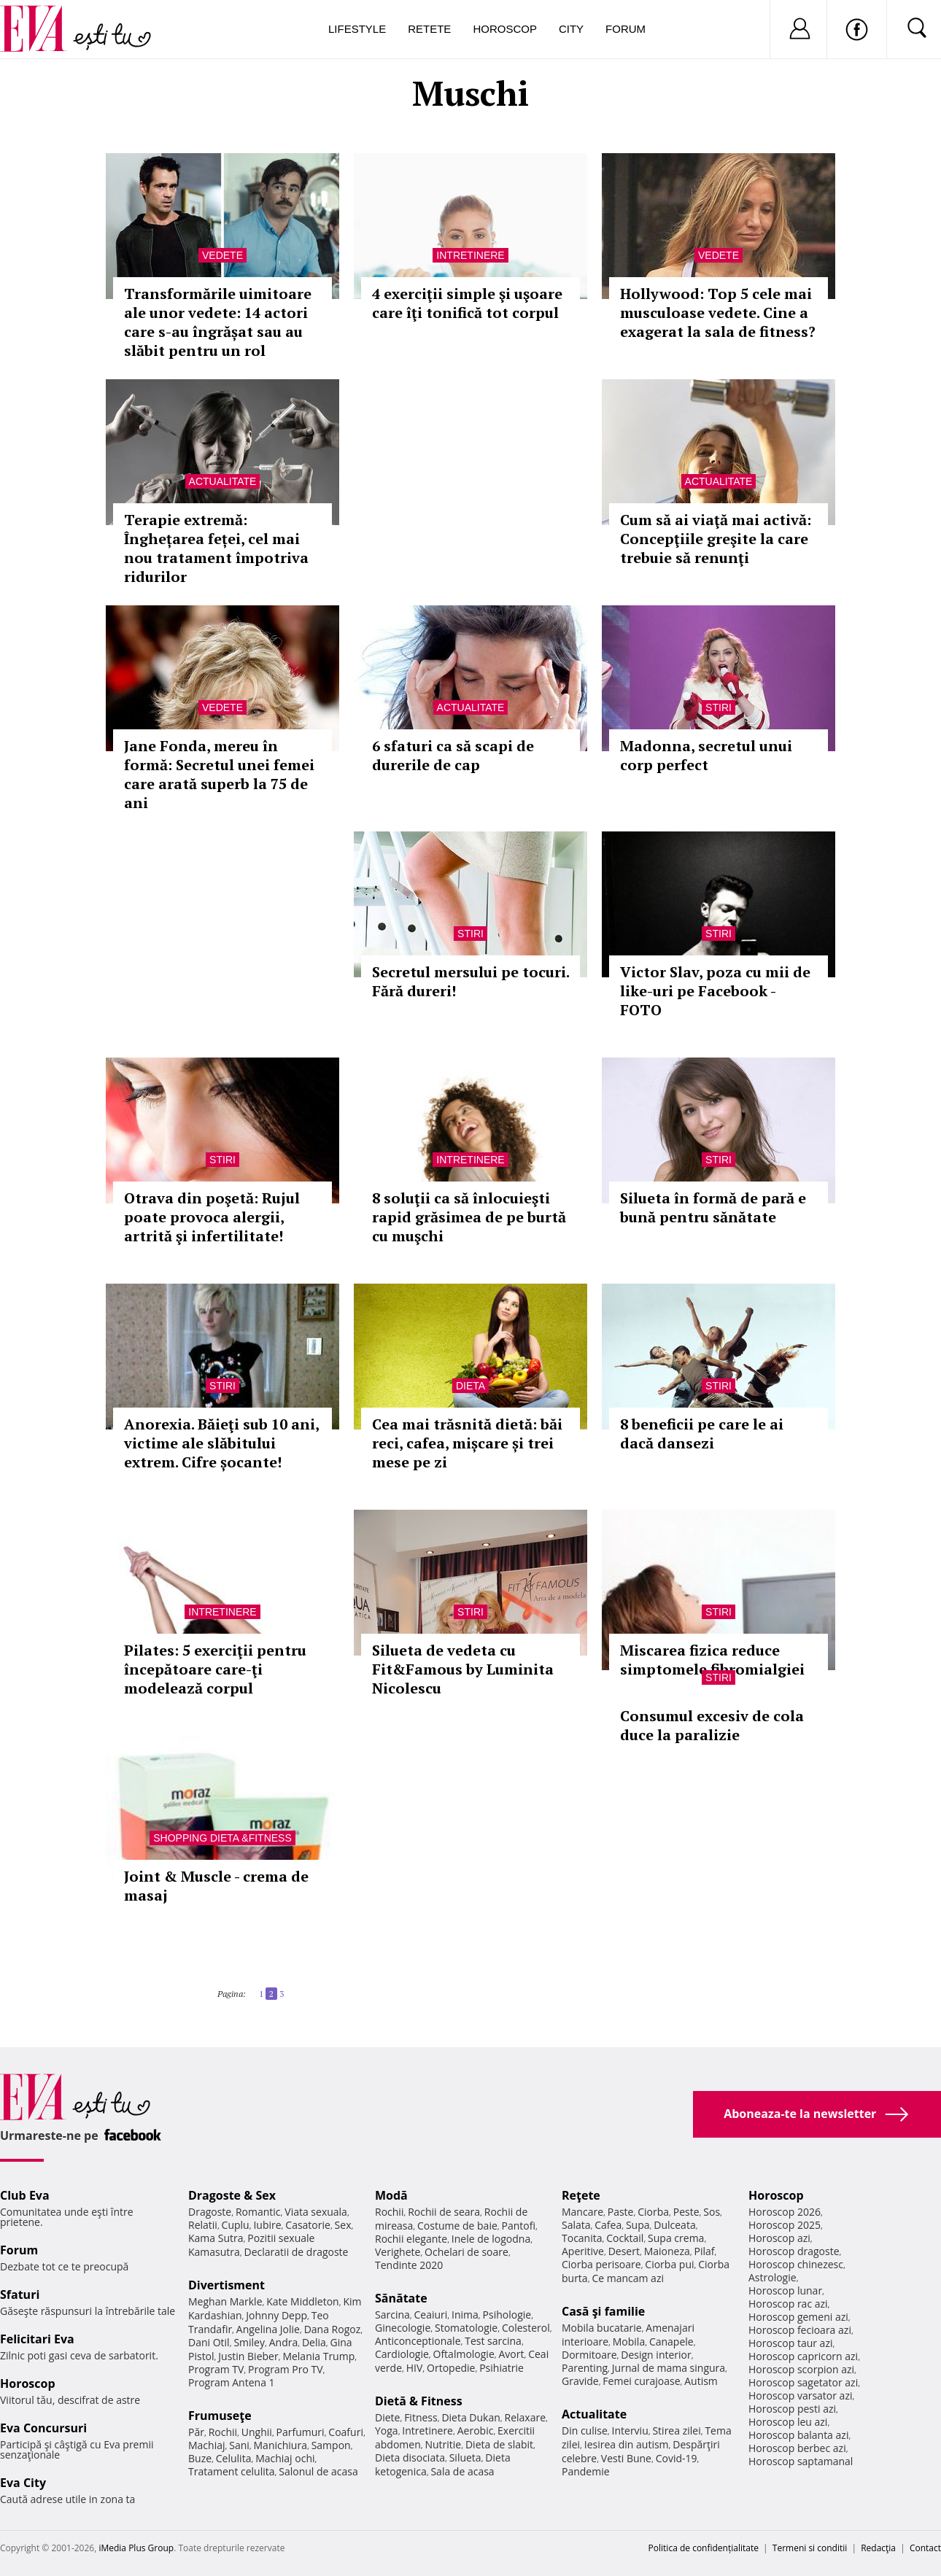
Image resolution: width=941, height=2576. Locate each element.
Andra (283, 2342)
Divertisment (226, 2285)
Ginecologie (402, 2328)
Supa (638, 2225)
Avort (511, 2354)
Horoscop (505, 29)
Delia (314, 2342)
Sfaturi (19, 2294)
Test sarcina (493, 2341)
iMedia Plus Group (136, 2548)
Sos (711, 2212)
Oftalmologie (464, 2354)
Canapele (671, 2341)
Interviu (630, 2430)
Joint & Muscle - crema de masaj (216, 1885)
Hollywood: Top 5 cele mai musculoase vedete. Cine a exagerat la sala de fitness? (718, 312)
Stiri (718, 707)
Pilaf (704, 2251)
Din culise (585, 2430)
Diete (387, 2417)
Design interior (656, 2355)
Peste (686, 2212)
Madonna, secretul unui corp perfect (706, 755)
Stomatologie (466, 2328)
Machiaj (206, 2445)
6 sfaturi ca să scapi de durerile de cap (453, 755)
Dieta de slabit (499, 2444)
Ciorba (653, 2212)
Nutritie (443, 2444)
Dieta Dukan (470, 2417)
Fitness (421, 2417)
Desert (624, 2251)
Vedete (222, 255)
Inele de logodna (491, 2239)
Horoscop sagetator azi (803, 2382)
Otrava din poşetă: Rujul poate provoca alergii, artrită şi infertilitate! (212, 1217)
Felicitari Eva (37, 2339)
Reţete (581, 2195)
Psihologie (507, 2314)
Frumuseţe (220, 2416)
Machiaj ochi (284, 2458)
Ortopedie (451, 2368)
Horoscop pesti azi (792, 2409)
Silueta (465, 2457)
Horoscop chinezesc (795, 2264)
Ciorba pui (669, 2264)
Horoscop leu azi (787, 2422)
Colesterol (526, 2328)
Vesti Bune (626, 2458)
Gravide (580, 2381)
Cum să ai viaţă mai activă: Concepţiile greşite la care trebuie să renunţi (715, 538)
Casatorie (307, 2225)
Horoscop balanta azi (798, 2435)
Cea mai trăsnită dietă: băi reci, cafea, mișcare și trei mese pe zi (467, 1443)
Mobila (629, 2341)
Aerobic (475, 2430)
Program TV (216, 2369)
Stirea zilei (676, 2430)
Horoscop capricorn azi (803, 2356)
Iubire (267, 2225)
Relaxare (525, 2417)
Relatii (202, 2225)
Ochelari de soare (466, 2252)
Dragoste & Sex (232, 2195)
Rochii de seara (444, 2212)
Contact (925, 2548)
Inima (465, 2314)
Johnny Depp (276, 2315)
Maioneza (667, 2251)
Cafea (608, 2225)
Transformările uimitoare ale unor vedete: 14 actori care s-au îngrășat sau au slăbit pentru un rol (217, 322)
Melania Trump (318, 2356)
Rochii (223, 2432)
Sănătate (401, 2298)
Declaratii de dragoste (296, 2252)
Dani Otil (209, 2342)
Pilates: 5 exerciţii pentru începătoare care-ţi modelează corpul (215, 1669)
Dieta (470, 1386)
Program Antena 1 (231, 2382)
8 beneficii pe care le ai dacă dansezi (701, 1433)
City (571, 29)
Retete (429, 29)
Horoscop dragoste (794, 2251)
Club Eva (25, 2195)
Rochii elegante (411, 2239)
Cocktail (624, 2238)
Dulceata (674, 2225)
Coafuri (345, 2432)
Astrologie (772, 2277)
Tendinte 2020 (409, 2265)
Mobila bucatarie (602, 2328)
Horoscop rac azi (788, 2304)
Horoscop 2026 (784, 2212)
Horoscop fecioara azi (799, 2330)
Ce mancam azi (628, 2278)
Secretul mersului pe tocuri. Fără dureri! (470, 981)
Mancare (582, 2212)
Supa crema (676, 2238)
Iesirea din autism (626, 2444)
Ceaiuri (431, 2314)
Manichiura (280, 2445)
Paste (621, 2212)
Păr (196, 2432)
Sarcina (392, 2314)
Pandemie (586, 2471)
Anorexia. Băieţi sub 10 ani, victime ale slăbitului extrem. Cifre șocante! (221, 1443)
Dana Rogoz (332, 2329)
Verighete (397, 2252)
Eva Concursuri (43, 2428)
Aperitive (583, 2251)
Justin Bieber (248, 2356)
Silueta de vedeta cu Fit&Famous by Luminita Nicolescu (463, 1669)
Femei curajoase (641, 2381)
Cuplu (235, 2225)
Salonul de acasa (318, 2471)
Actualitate (223, 481)
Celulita (234, 2458)
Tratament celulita (231, 2471)
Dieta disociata (410, 2457)
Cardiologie (402, 2354)
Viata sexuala (315, 2212)
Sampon (331, 2445)
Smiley (249, 2342)
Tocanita (582, 2238)
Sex (343, 2225)
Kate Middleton (302, 2301)
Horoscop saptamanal (800, 2461)
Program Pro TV (285, 2369)
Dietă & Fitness (418, 2401)
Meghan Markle (225, 2301)
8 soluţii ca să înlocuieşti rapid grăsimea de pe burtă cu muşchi (469, 1217)
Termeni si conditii (810, 2548)
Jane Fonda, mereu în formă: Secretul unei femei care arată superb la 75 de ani (219, 774)
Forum (625, 29)
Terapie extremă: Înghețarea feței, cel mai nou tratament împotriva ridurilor (216, 548)
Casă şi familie (603, 2311)
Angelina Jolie (268, 2329)
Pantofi (518, 2225)
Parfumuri (300, 2432)
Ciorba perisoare (601, 2264)
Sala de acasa (462, 2471)
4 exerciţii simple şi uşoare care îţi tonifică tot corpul (467, 303)
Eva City (23, 2483)
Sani (239, 2445)
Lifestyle (357, 29)
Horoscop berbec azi (797, 2448)
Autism (701, 2381)
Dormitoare (589, 2355)
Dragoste (209, 2212)
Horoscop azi (779, 2238)
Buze (200, 2458)
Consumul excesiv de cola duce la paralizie (712, 1725)
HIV (414, 2368)
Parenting (585, 2368)
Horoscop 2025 (784, 2225)
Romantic (258, 2212)
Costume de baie (457, 2225)
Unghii (256, 2432)
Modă (391, 2195)
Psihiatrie (501, 2368)
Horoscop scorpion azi (801, 2369)
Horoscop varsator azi (800, 2395)
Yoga (386, 2430)
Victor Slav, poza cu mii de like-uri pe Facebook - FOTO (715, 991)
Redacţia (878, 2548)
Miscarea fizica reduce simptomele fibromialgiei (712, 1659)
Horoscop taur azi (790, 2343)
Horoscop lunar (785, 2290)
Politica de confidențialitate (703, 2548)
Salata (576, 2225)
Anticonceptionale (418, 2341)
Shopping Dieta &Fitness (222, 1838)
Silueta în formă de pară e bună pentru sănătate (713, 1207)
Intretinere (470, 255)
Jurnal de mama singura (668, 2368)
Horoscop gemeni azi (798, 2317)
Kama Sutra (215, 2238)
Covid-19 (676, 2458)
